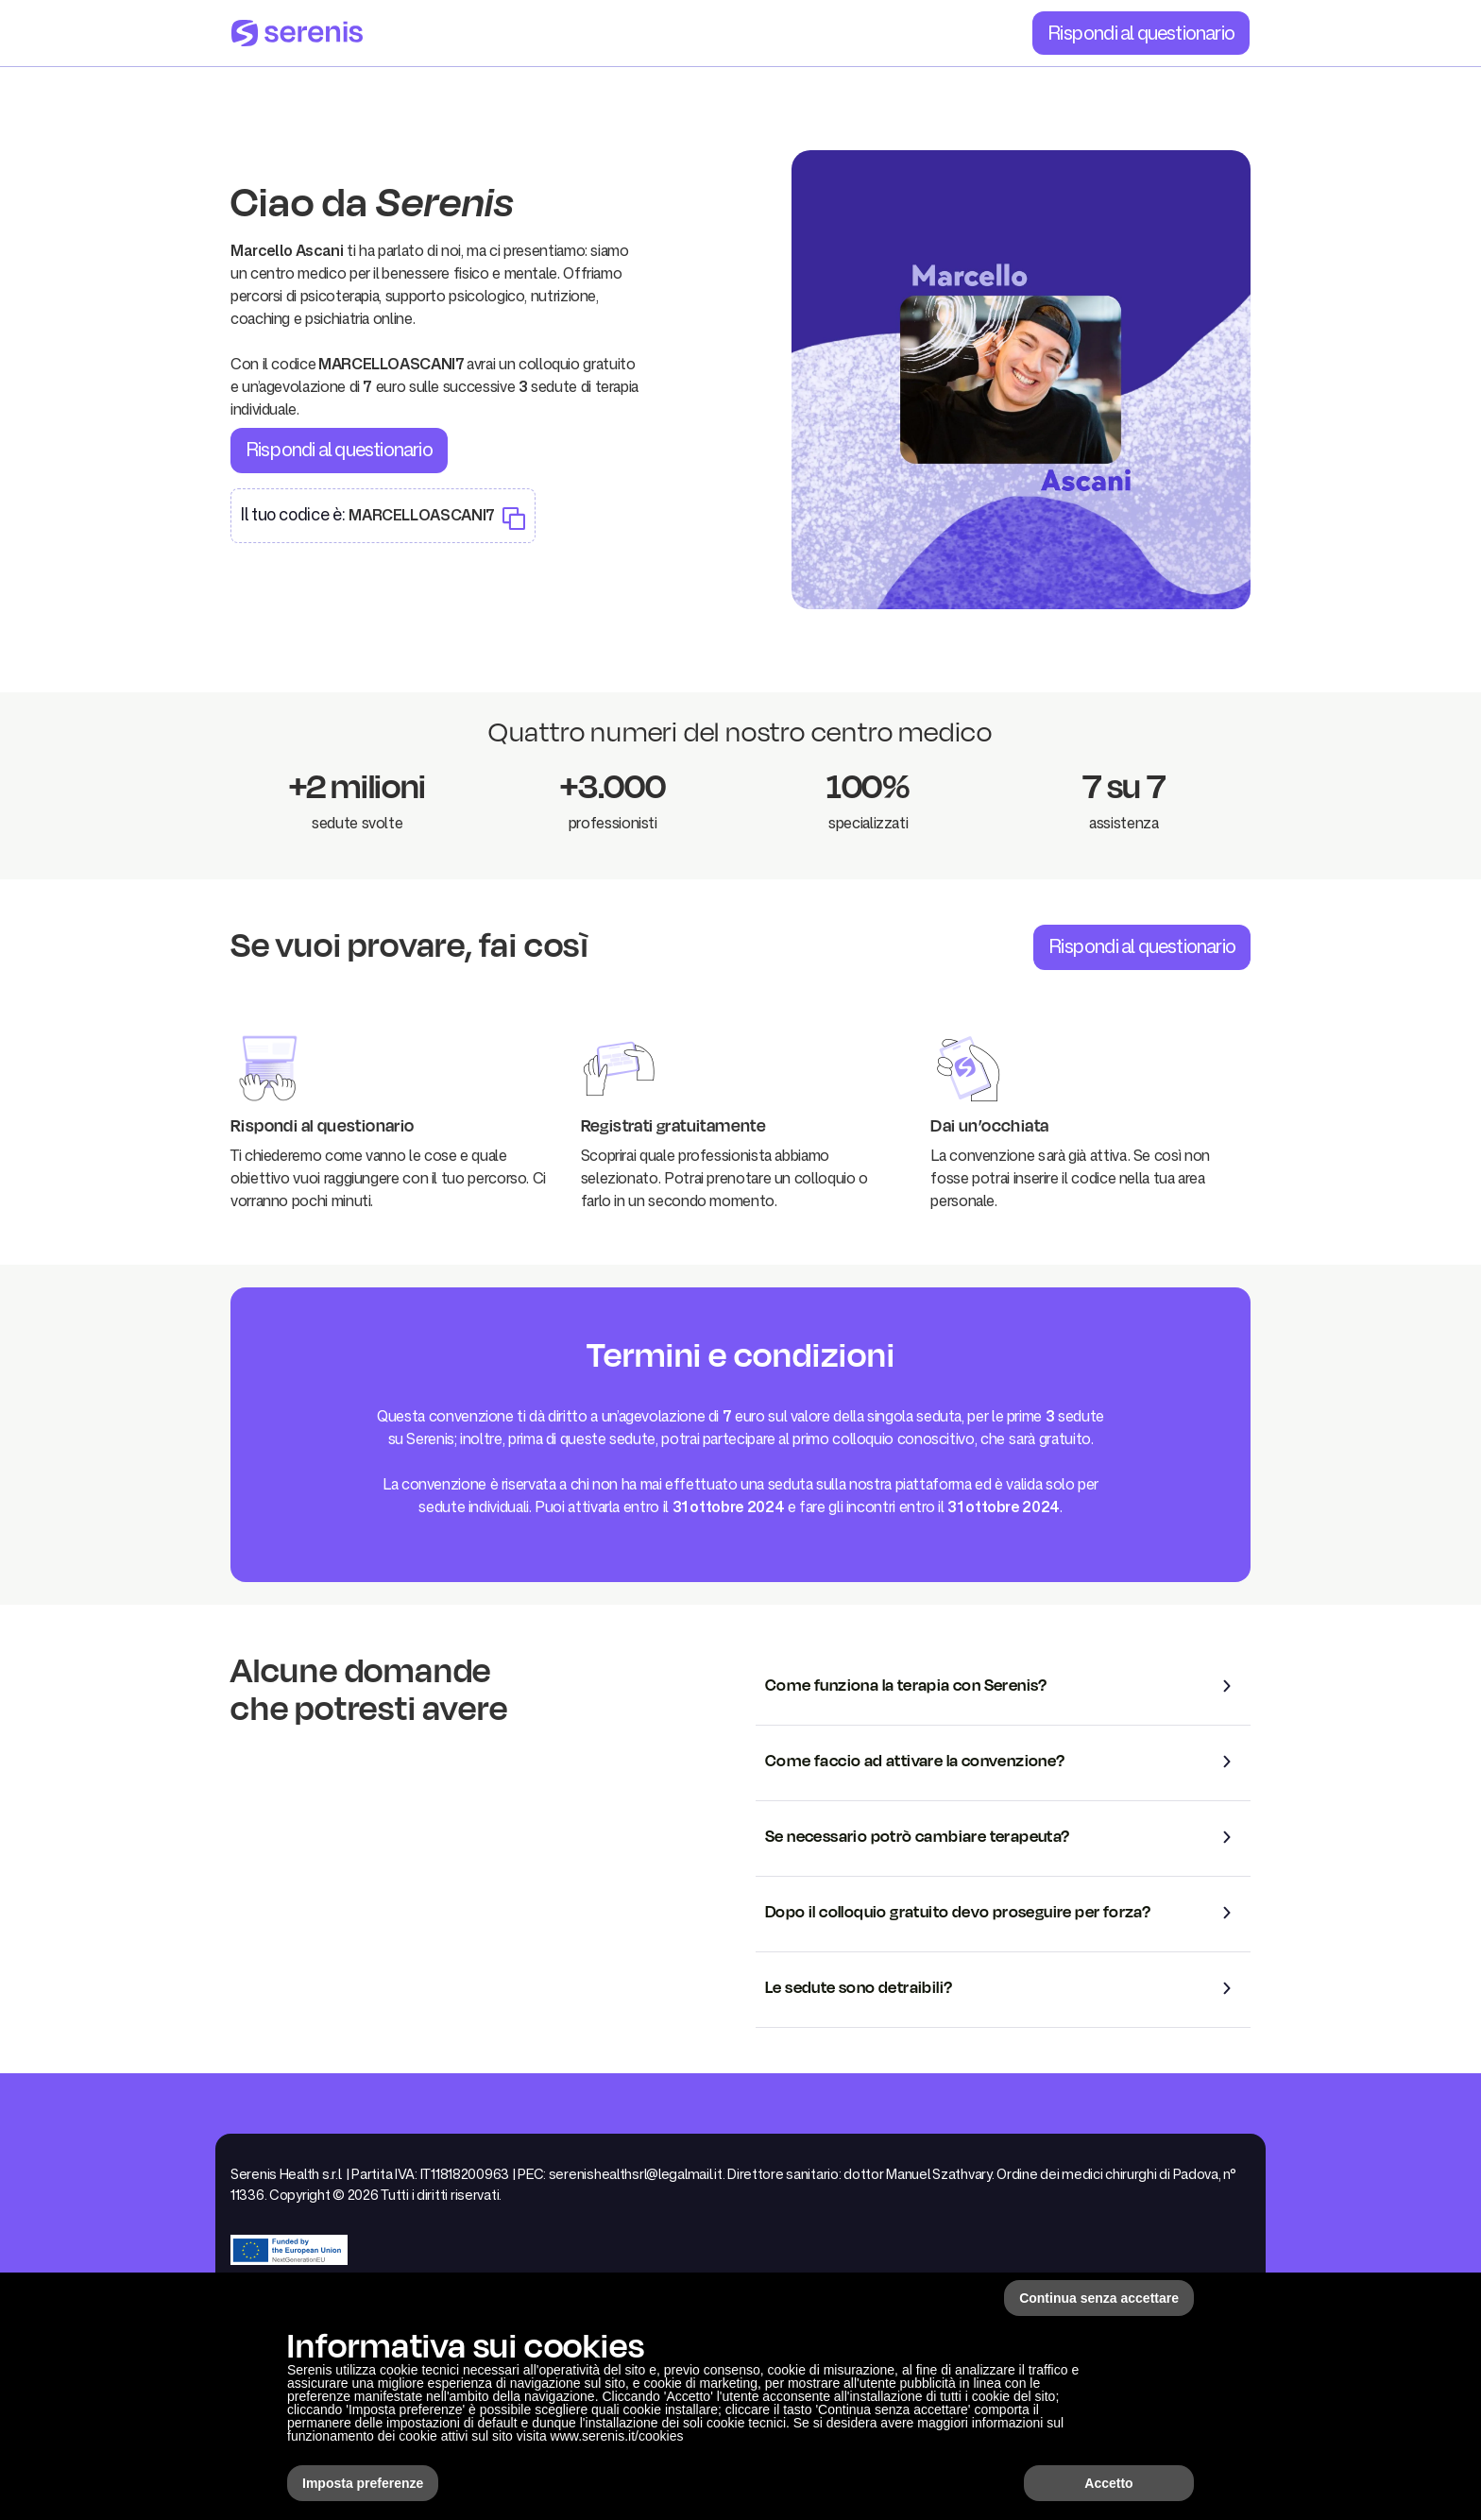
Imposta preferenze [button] (362, 2483)
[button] (1003, 1685)
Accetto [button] (1108, 2483)
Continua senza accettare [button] (1099, 2298)
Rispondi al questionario (1140, 32)
